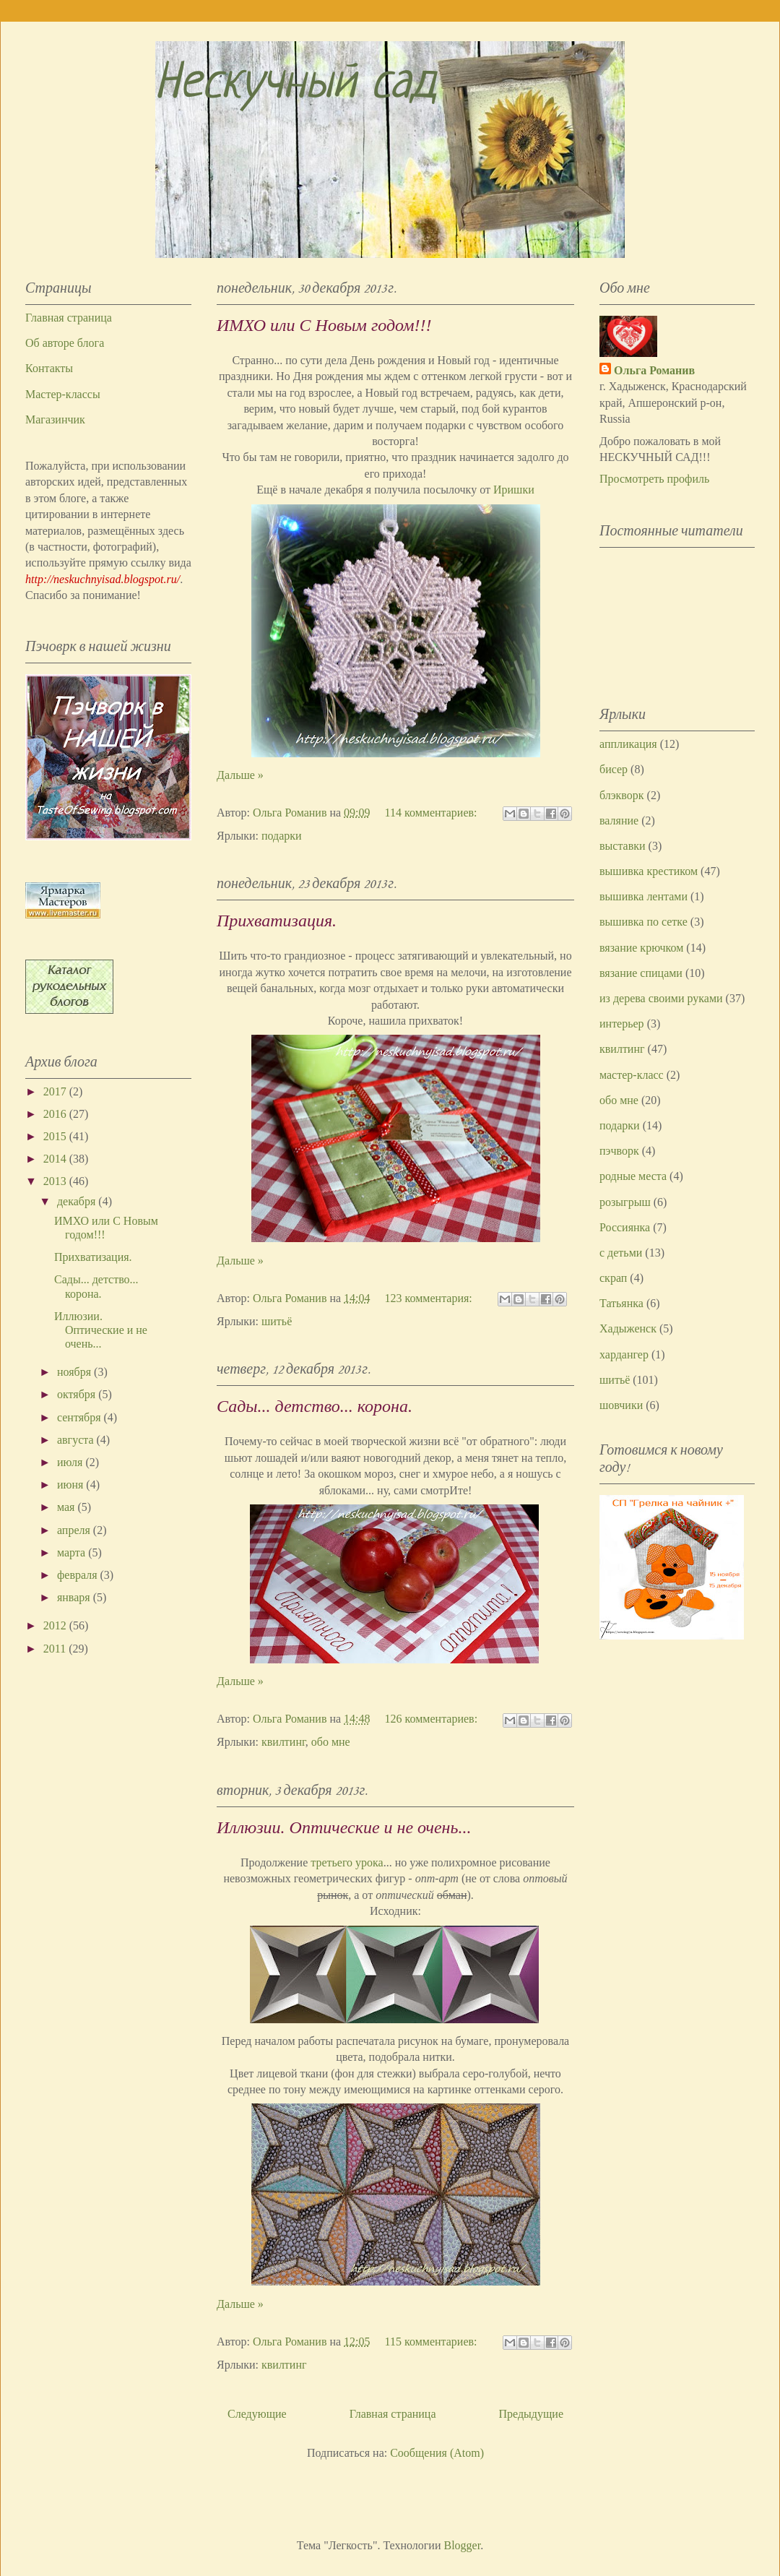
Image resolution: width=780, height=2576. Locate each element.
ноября (75, 1372)
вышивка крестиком (648, 871)
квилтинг (283, 1742)
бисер (613, 769)
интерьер (621, 1023)
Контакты (49, 368)
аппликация (628, 744)
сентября (80, 1417)
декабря (77, 1201)
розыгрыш (625, 1202)
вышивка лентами (643, 896)
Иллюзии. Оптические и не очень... (344, 1827)
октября (77, 1394)
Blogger (462, 2545)
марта (72, 1552)
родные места (633, 1176)
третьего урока (347, 1862)
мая (67, 1507)
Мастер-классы (62, 394)
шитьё (276, 1321)
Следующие (257, 2414)
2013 (56, 1181)
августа (77, 1440)
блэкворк (621, 795)
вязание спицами (640, 973)
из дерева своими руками (661, 998)
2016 (56, 1114)
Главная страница (393, 2414)
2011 (56, 1648)
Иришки (513, 489)
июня (71, 1484)
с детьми (620, 1252)
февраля (78, 1575)
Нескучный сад (296, 84)
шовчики (621, 1405)
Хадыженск (627, 1328)
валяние (618, 820)
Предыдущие (531, 2414)
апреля (75, 1530)
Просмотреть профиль (654, 479)
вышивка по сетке (643, 922)
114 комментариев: (432, 812)
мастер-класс (631, 1075)
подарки (281, 836)
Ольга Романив (654, 370)
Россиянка (624, 1227)
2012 (56, 1625)
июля (71, 1462)
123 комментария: (430, 1298)
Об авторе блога (64, 343)
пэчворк (619, 1151)
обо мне (330, 1742)
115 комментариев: (432, 2341)
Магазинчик (55, 419)
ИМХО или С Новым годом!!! (324, 325)
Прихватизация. (277, 920)
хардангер (624, 1354)
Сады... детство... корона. (314, 1406)
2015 (56, 1136)
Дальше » (240, 775)
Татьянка (621, 1303)
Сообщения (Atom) (437, 2453)
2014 (56, 1159)
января (75, 1597)
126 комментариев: (433, 1719)
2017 (56, 1091)
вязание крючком (641, 948)
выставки (622, 846)
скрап (613, 1278)
